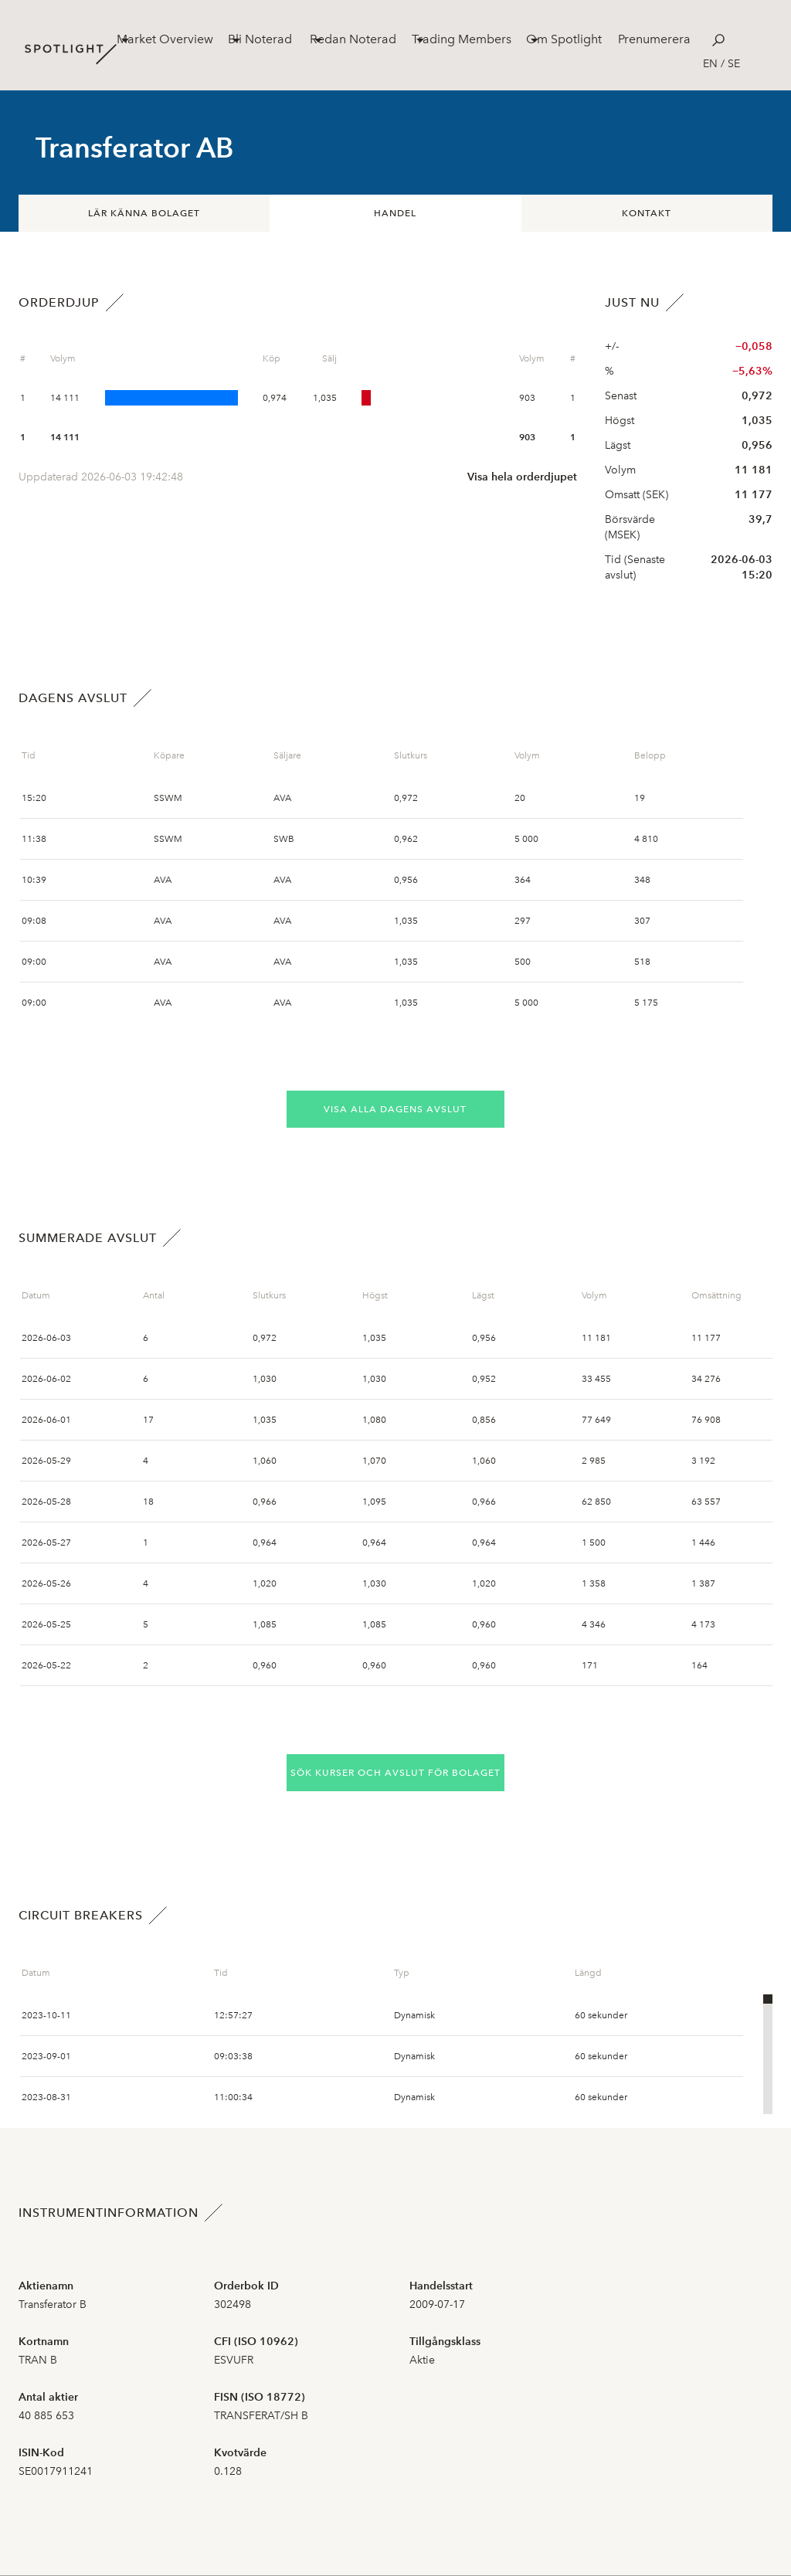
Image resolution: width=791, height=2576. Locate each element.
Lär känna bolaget (144, 213)
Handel (395, 213)
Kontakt (646, 213)
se (734, 63)
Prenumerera (654, 39)
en (710, 63)
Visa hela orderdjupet (522, 477)
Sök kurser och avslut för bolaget (395, 1772)
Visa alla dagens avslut (395, 1109)
